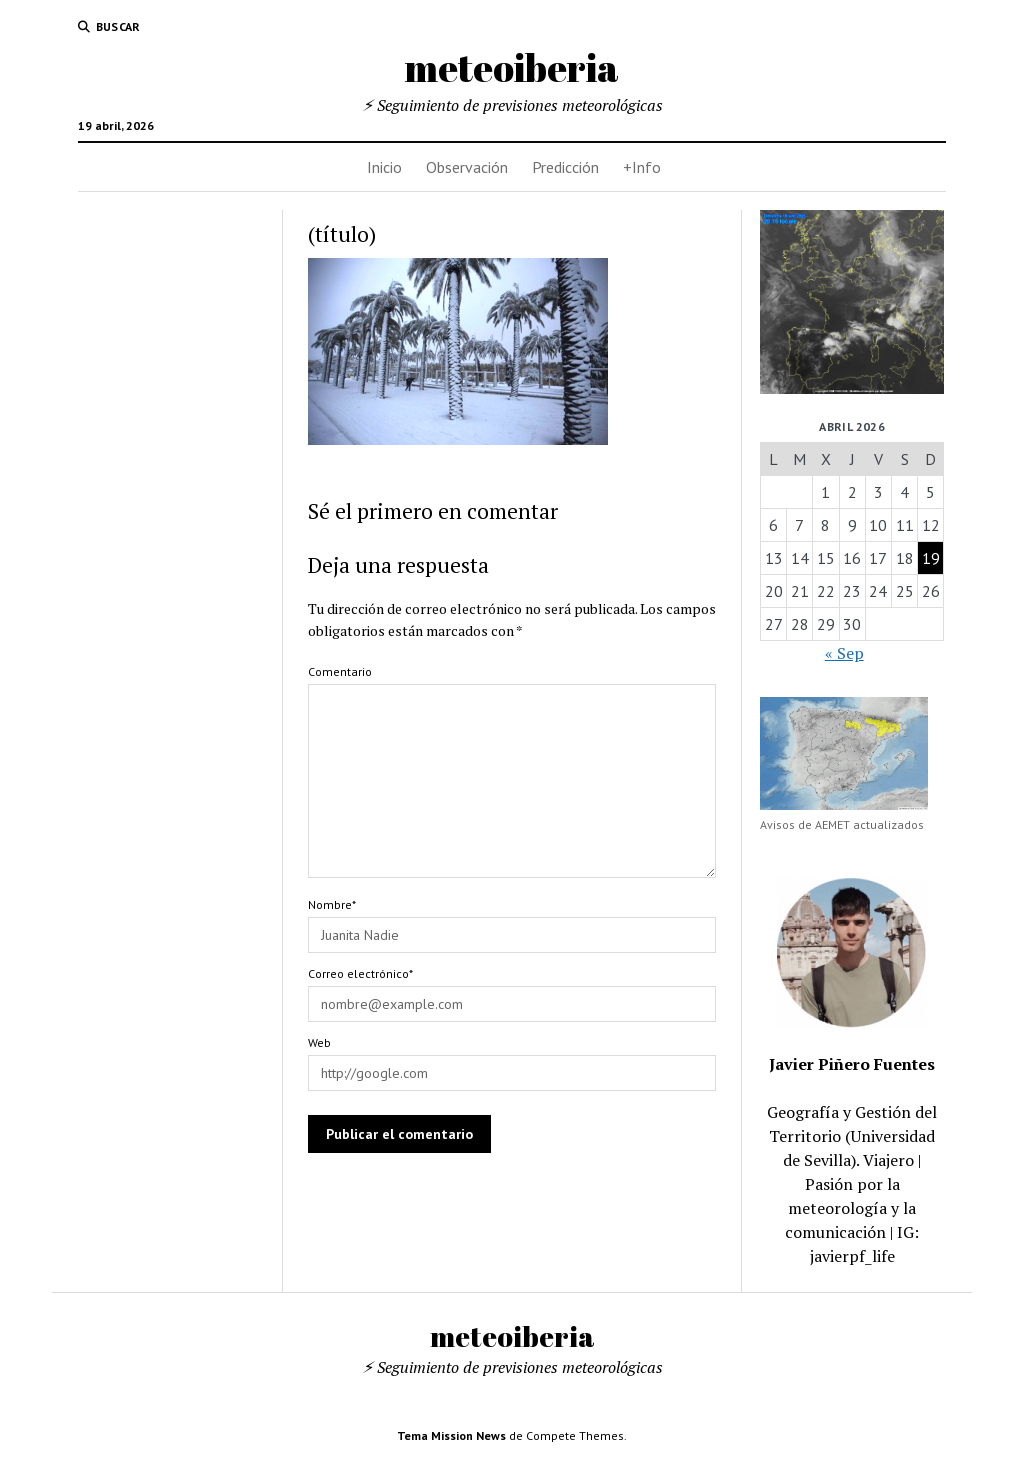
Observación (467, 167)
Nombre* (332, 904)
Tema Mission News (451, 1435)
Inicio (384, 167)
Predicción (565, 167)
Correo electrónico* (360, 973)
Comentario (340, 671)
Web (319, 1042)
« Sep (844, 653)
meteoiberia (512, 67)
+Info (642, 167)
